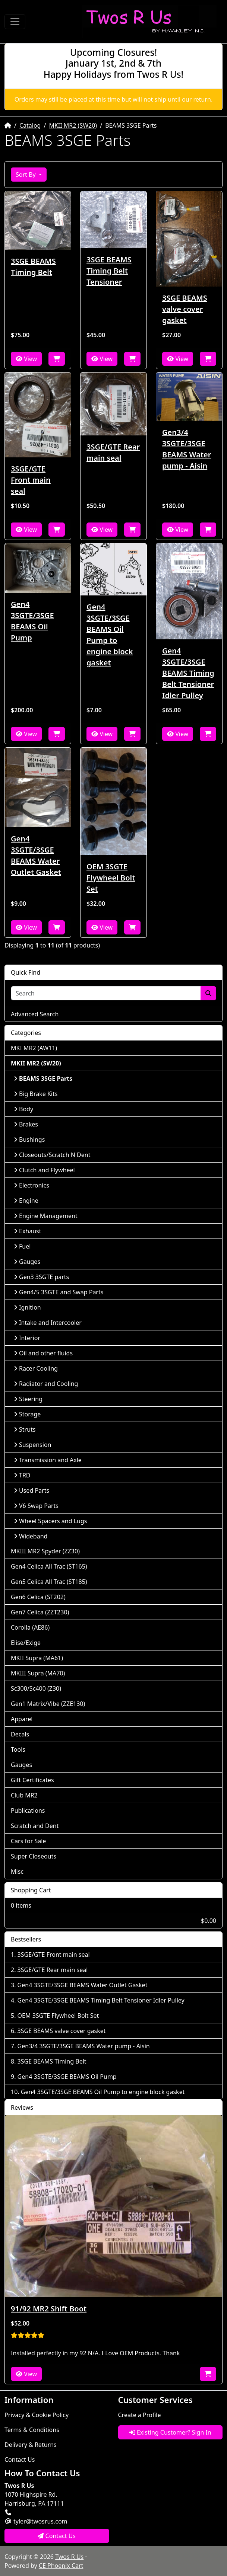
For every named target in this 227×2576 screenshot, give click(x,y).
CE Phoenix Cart (61, 2565)
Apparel (21, 1719)
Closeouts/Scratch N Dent (52, 1155)
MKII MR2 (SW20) (73, 125)
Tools (18, 1749)
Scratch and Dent (35, 1826)
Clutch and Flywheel (44, 1170)
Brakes (26, 1124)
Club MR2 (24, 1795)
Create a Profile (139, 2415)
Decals (20, 1734)
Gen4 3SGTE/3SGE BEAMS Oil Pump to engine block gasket (109, 635)
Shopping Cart (31, 1890)
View (26, 359)
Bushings (29, 1139)
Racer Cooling (36, 1368)
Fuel (22, 1246)
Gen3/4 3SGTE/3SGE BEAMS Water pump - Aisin (186, 449)
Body (23, 1109)
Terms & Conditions (31, 2430)
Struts (25, 1429)
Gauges (27, 1261)
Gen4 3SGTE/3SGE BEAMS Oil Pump (32, 621)
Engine (26, 1200)
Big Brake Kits (35, 1094)
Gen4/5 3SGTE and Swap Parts (58, 1292)
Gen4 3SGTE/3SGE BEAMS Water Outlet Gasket (36, 855)
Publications (28, 1810)
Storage (27, 1414)
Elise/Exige (26, 1643)
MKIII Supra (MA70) (38, 1673)
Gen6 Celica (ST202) (38, 1597)
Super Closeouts (33, 1856)
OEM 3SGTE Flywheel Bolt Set (110, 878)
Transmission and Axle (48, 1460)
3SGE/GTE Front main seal (31, 480)
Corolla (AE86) (30, 1627)
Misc (17, 1871)
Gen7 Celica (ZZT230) (40, 1612)
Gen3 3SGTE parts (41, 1277)
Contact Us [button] (57, 2536)
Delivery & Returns (30, 2445)
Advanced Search (35, 1014)
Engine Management (46, 1216)
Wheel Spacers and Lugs (50, 1521)
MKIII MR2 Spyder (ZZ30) (45, 1551)
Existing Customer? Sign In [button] (170, 2432)
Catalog (30, 125)
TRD (22, 1475)
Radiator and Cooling (46, 1384)
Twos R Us (69, 2557)
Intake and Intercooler (48, 1323)
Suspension (32, 1445)
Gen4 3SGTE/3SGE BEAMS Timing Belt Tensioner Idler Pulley (188, 673)
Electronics (31, 1185)
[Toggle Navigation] (14, 21)
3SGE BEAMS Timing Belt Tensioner (109, 271)
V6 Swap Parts (36, 1506)
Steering (28, 1399)
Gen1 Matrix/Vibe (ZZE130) (48, 1704)
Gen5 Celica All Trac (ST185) (49, 1582)
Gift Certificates (32, 1780)
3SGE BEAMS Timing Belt (33, 266)
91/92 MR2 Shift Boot (48, 2309)
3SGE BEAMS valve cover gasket (184, 309)
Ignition (27, 1307)
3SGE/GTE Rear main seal (113, 452)
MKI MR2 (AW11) (34, 1048)
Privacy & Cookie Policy (36, 2415)
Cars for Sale (28, 1841)
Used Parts (31, 1490)
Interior (27, 1338)
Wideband (30, 1536)
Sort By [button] (26, 174)
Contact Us (19, 2459)
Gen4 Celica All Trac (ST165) (49, 1566)
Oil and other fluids (43, 1353)
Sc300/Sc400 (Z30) (36, 1688)
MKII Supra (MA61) (37, 1658)
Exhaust (27, 1231)
